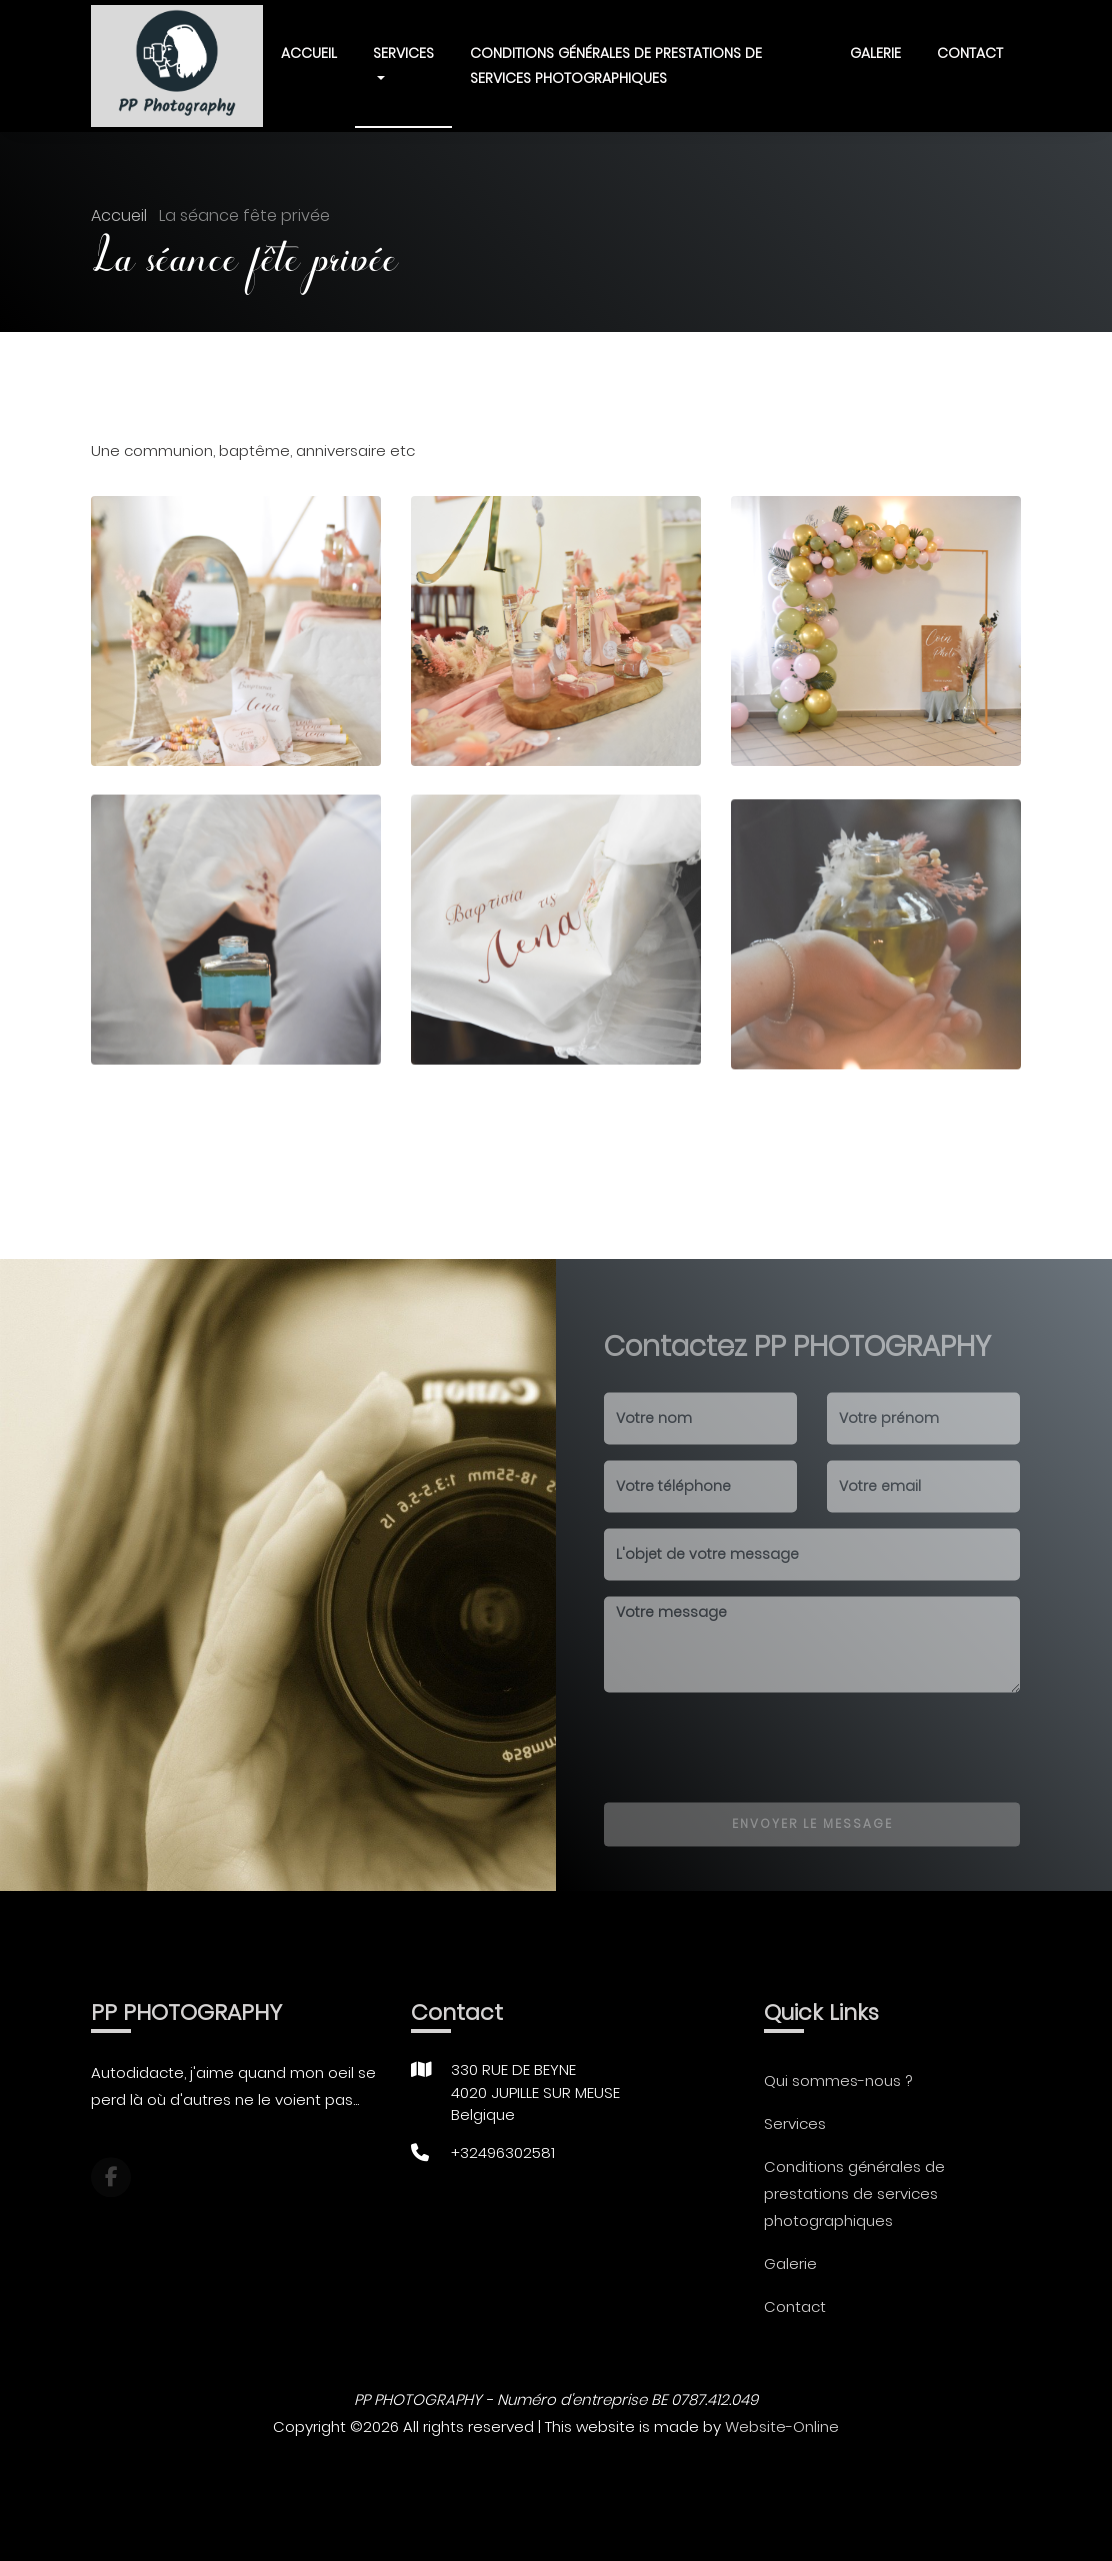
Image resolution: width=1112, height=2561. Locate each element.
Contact (970, 53)
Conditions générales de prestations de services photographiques (616, 65)
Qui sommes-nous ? (838, 2080)
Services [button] (403, 53)
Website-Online (782, 2426)
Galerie (875, 53)
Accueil (309, 53)
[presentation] (756, 1767)
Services (795, 2123)
